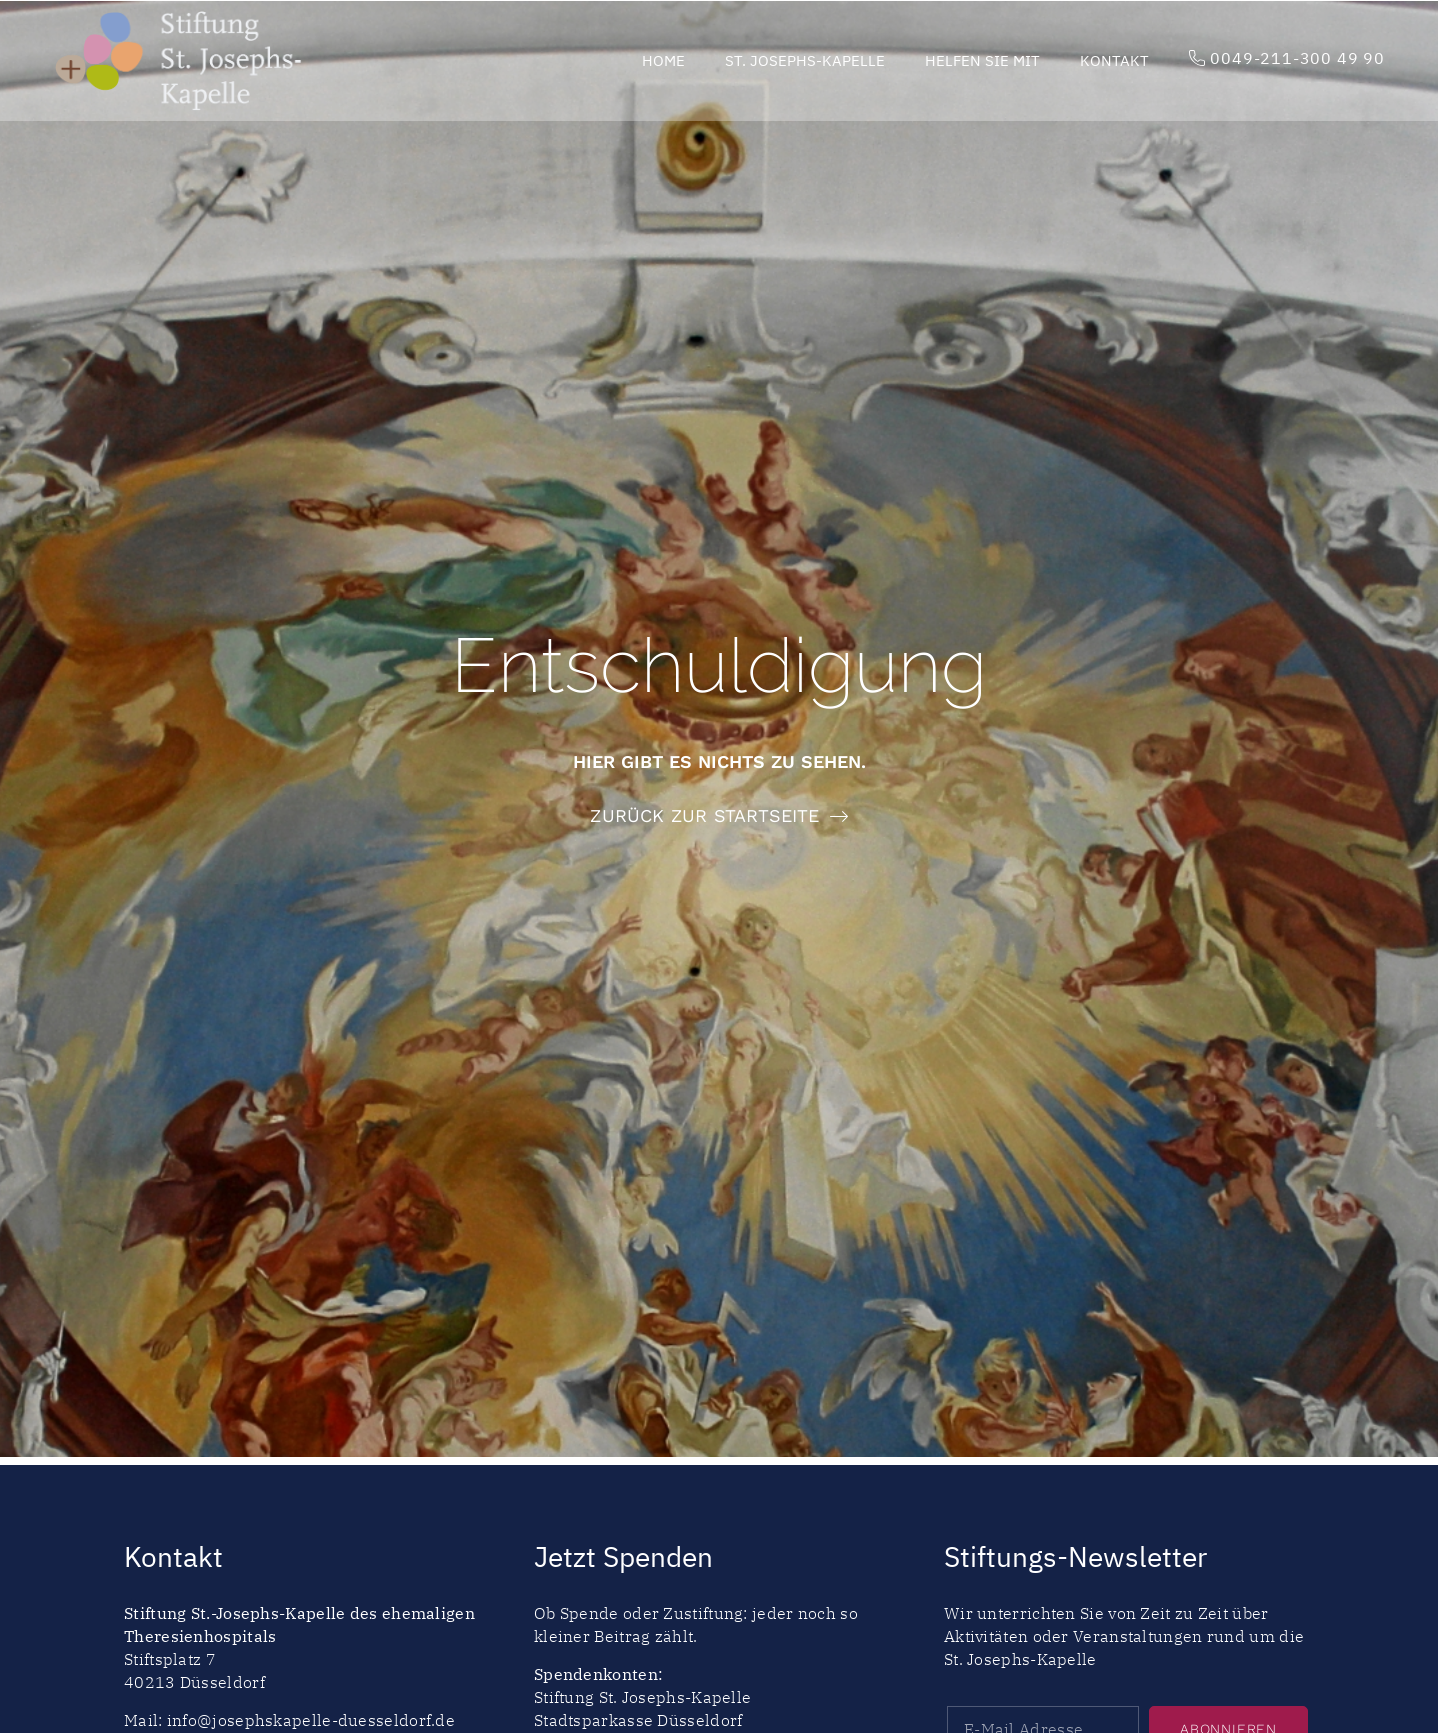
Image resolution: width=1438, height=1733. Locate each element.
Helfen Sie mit (982, 60)
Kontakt (1114, 60)
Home (663, 60)
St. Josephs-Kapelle (805, 60)
